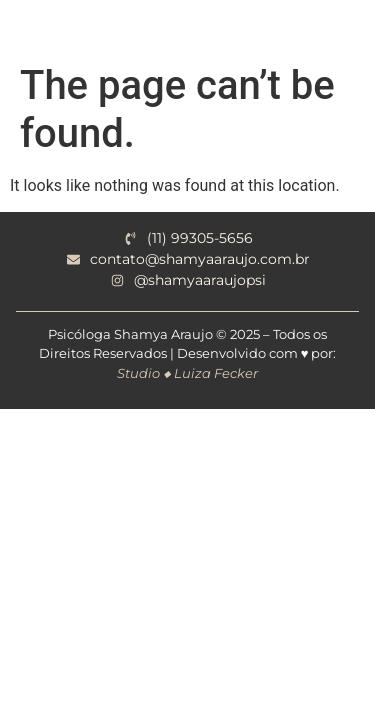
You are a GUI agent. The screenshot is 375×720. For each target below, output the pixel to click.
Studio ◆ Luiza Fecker (187, 373)
